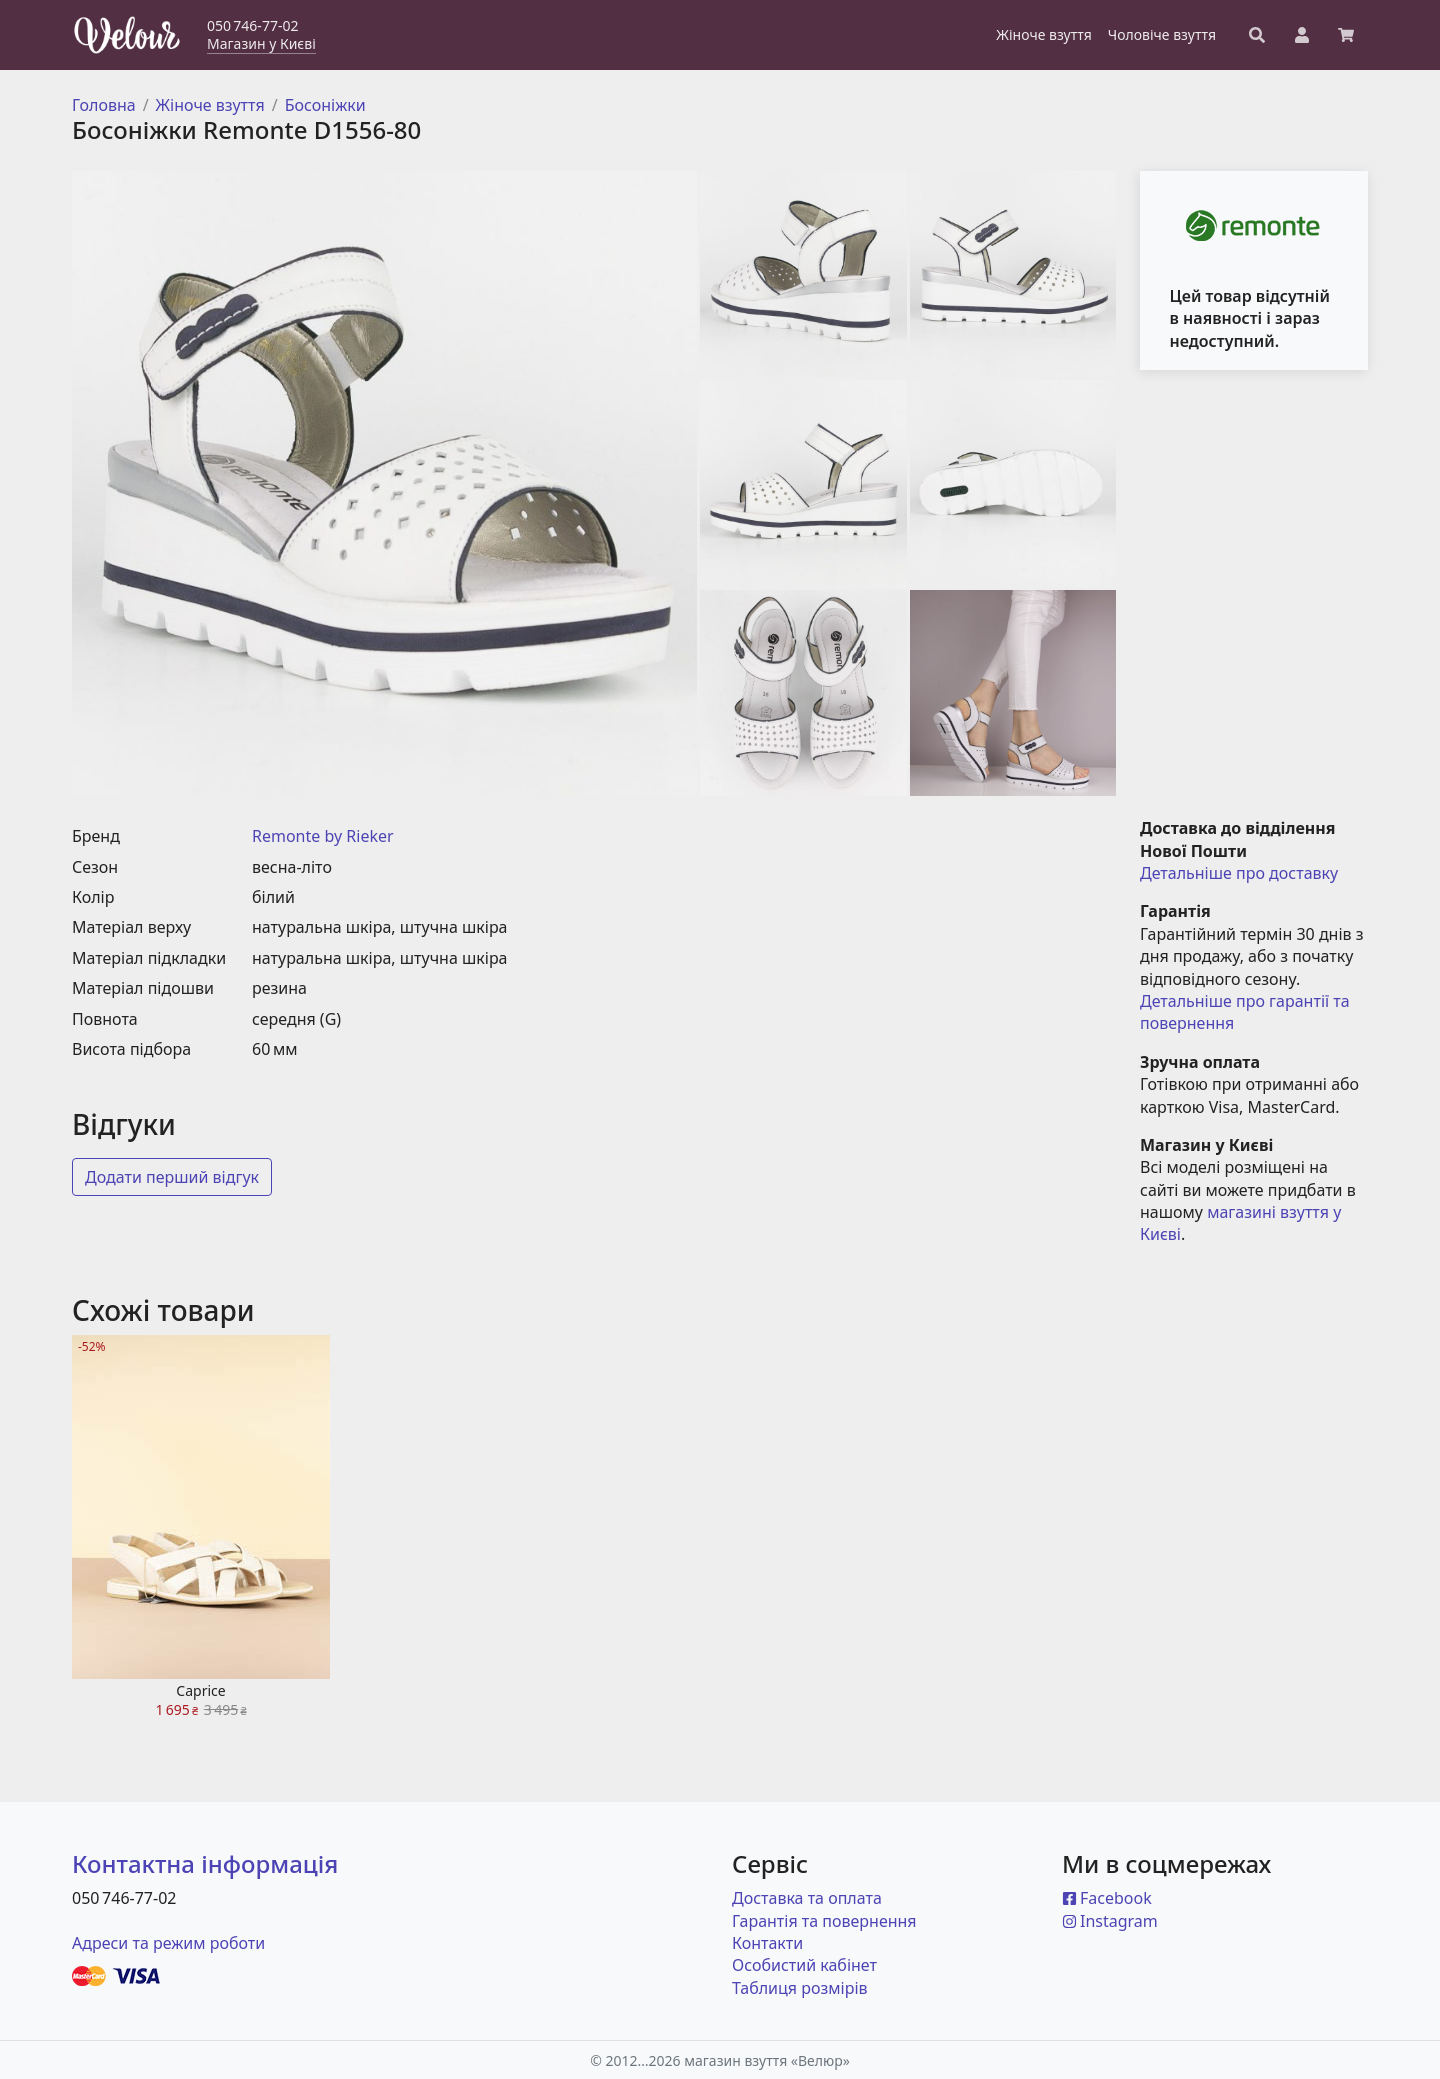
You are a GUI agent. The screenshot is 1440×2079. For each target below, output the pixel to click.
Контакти (767, 1943)
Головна (104, 105)
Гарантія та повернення (824, 1921)
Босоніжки (325, 105)
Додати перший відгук (172, 1177)
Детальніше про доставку (1239, 873)
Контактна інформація (205, 1863)
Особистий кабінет (804, 1965)
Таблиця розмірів (800, 1988)
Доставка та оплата (807, 1898)
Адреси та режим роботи (168, 1943)
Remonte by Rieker (323, 836)
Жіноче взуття (210, 105)
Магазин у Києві (261, 43)
